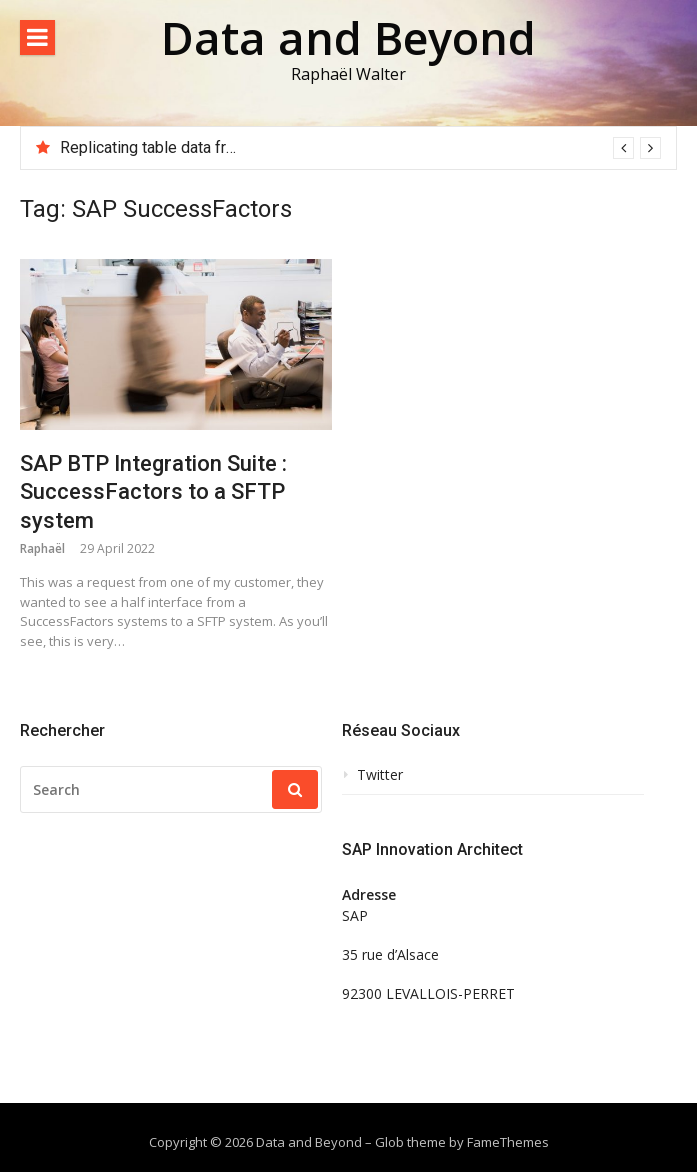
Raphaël (42, 548)
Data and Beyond (348, 37)
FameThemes (508, 1142)
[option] (360, 148)
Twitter (380, 775)
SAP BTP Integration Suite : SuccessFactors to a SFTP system (153, 492)
